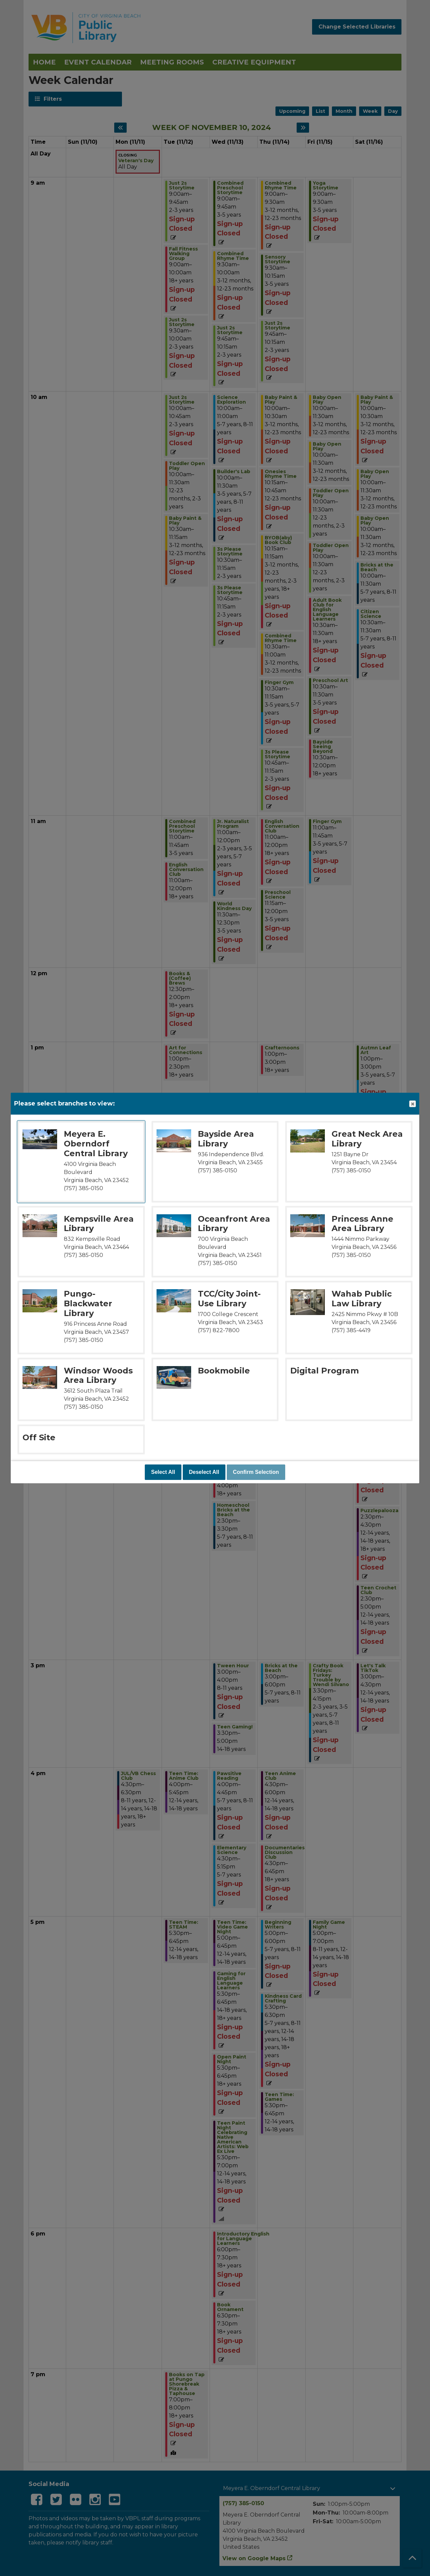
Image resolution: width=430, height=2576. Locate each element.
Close (412, 1104)
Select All (163, 1472)
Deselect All (204, 1472)
